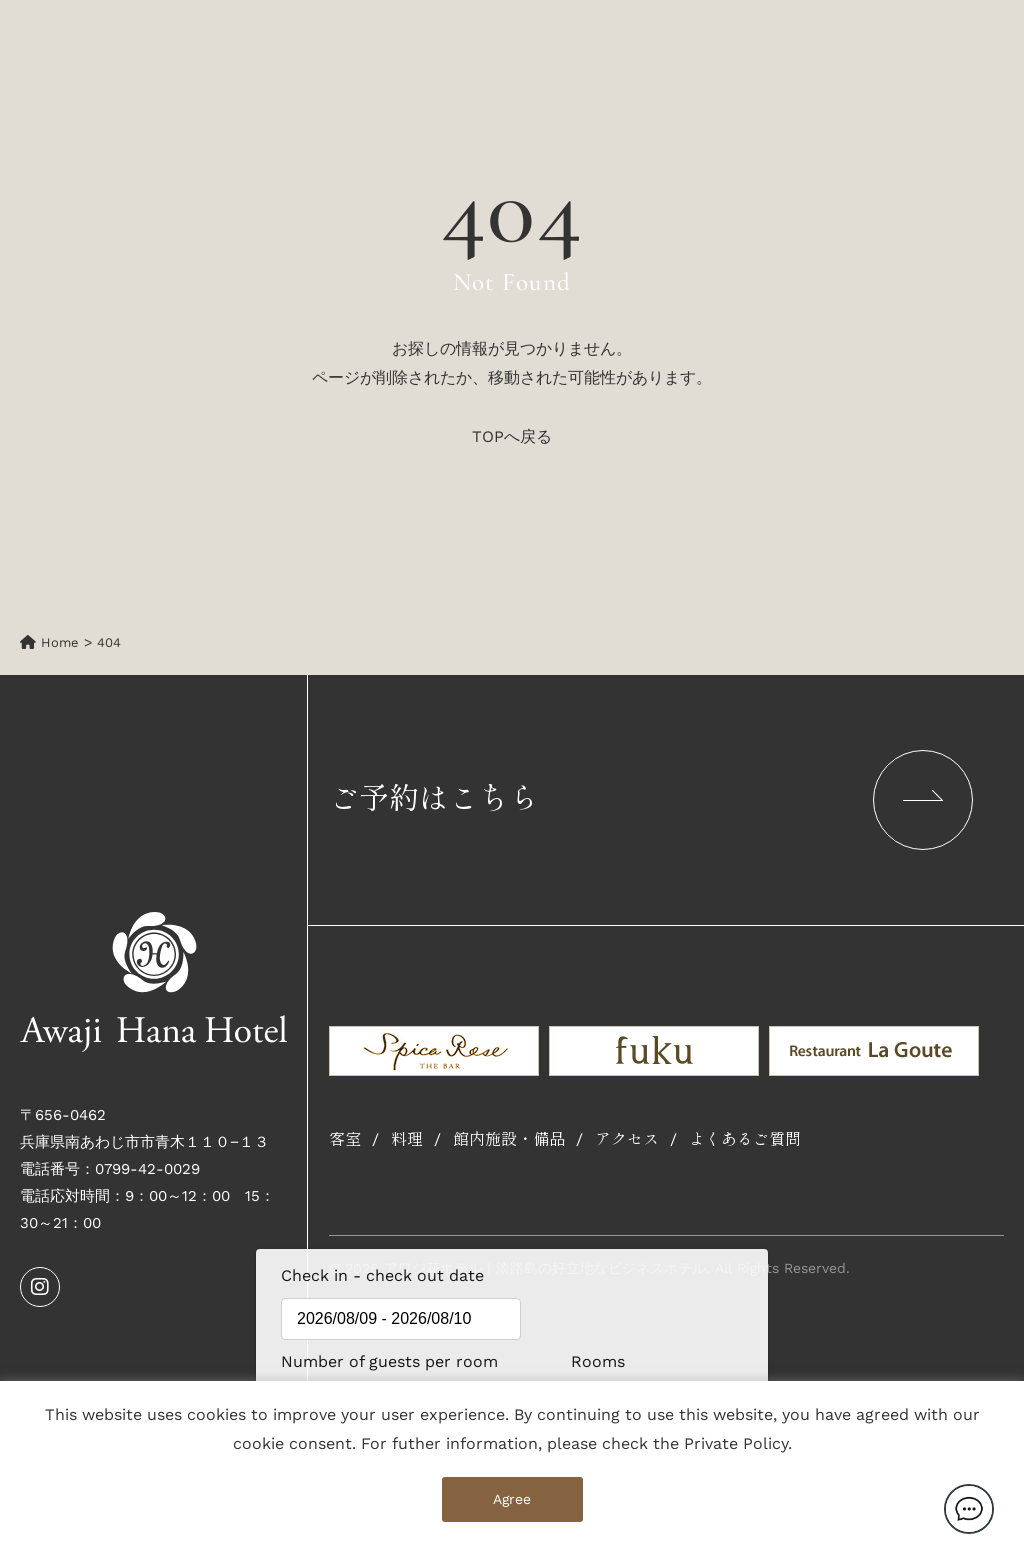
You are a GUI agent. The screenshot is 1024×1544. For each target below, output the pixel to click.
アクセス (627, 1140)
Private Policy (736, 1443)
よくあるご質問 (745, 1140)
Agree (512, 1499)
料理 (407, 1140)
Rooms (598, 1361)
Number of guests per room (341, 1361)
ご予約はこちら (651, 800)
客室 (345, 1140)
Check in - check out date (382, 1275)
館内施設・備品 (509, 1140)
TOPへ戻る (512, 436)
